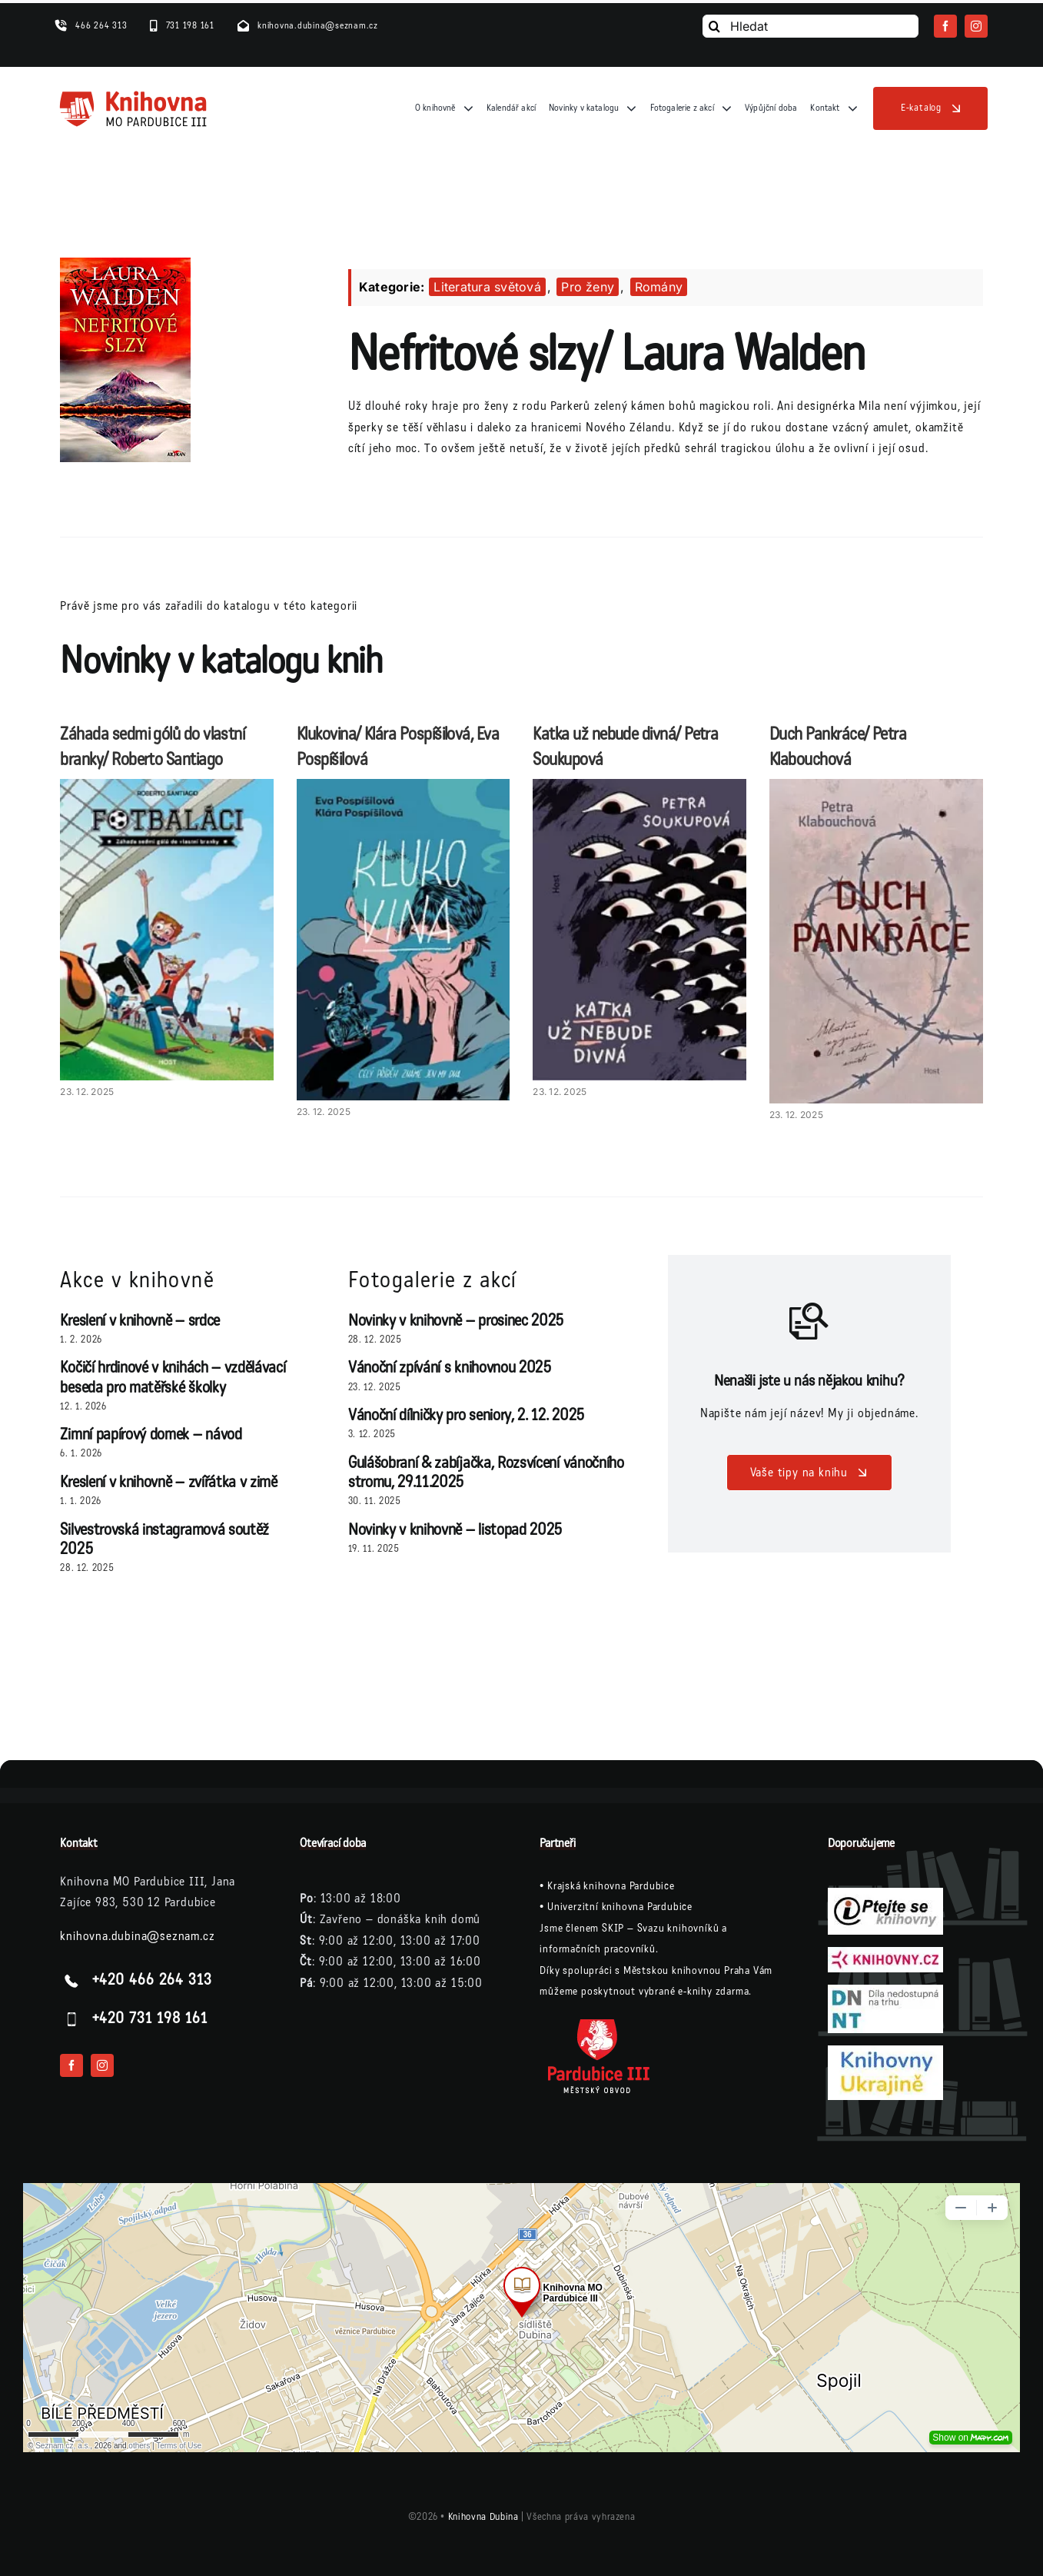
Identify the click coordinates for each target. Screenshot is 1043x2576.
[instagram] (976, 26)
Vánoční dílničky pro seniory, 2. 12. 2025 (466, 1415)
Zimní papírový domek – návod (150, 1434)
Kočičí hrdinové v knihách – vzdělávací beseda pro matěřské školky (172, 1377)
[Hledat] (810, 26)
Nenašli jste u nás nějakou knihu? (809, 1381)
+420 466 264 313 (152, 1980)
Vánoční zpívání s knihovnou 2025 (450, 1367)
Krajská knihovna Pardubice (611, 1885)
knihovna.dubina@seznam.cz (137, 1936)
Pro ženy (587, 287)
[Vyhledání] (714, 26)
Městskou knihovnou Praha (686, 1970)
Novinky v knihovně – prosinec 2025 (456, 1320)
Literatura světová (486, 287)
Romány (659, 287)
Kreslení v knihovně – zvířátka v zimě (168, 1482)
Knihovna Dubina (483, 2517)
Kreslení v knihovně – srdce (140, 1320)
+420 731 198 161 (150, 2018)
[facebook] (945, 26)
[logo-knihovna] (133, 94)
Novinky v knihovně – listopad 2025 (455, 1529)
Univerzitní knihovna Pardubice (620, 1906)
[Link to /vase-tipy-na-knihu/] (809, 1321)
